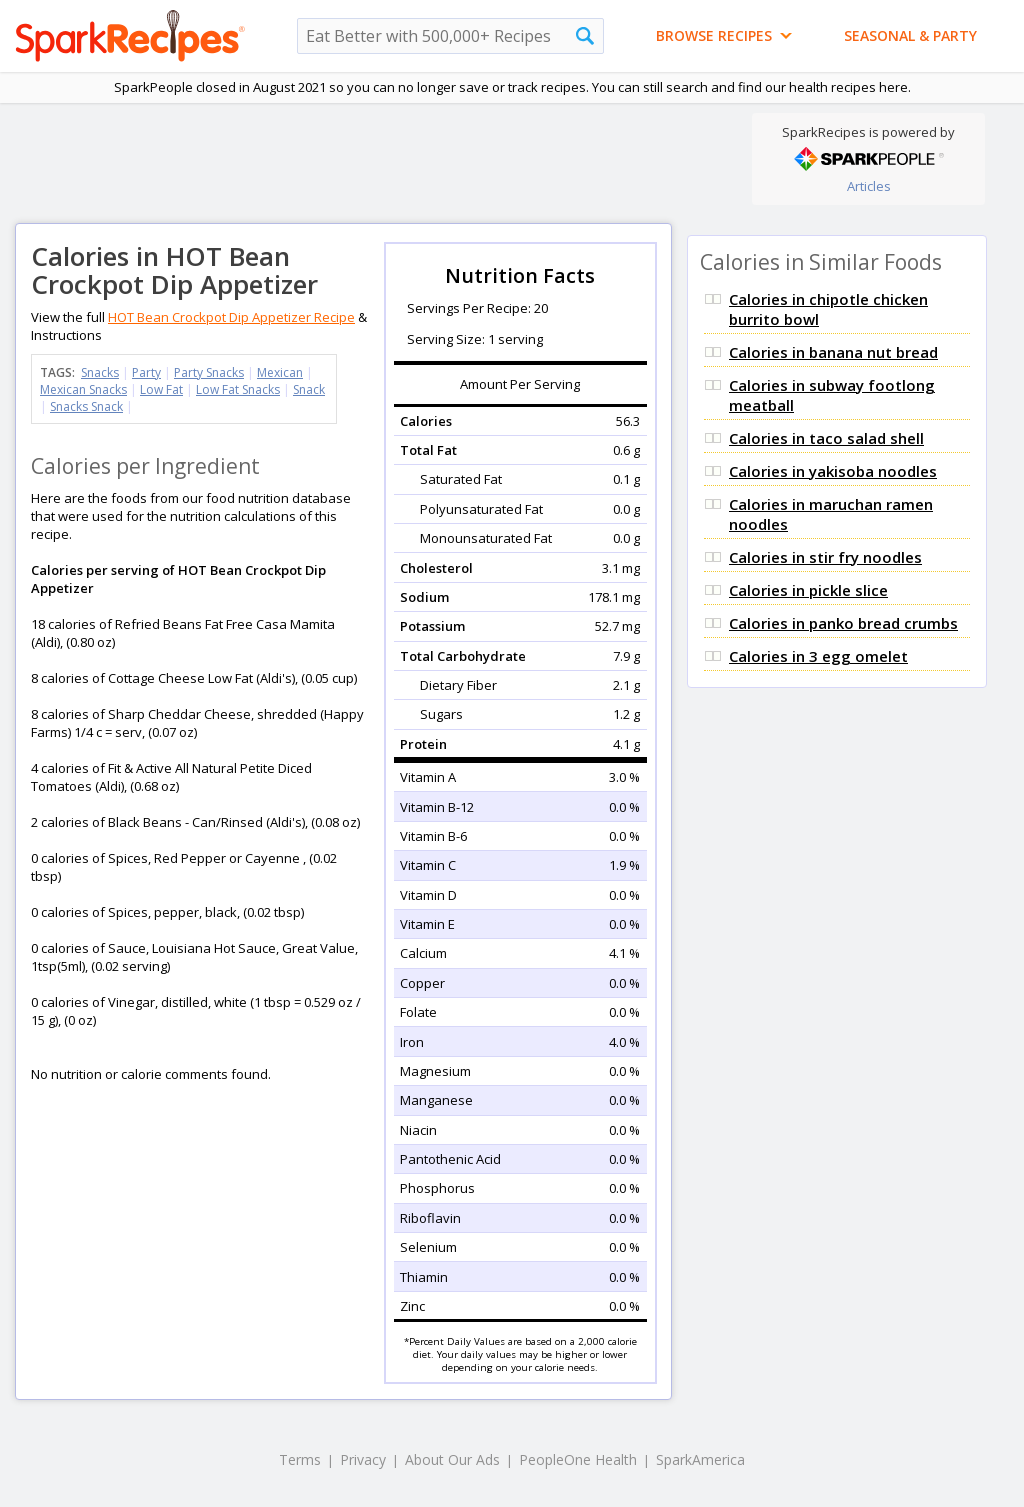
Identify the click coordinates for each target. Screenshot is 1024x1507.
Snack (309, 389)
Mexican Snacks (83, 389)
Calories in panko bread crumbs (843, 623)
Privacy (363, 1459)
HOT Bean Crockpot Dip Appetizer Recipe (231, 317)
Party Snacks (209, 372)
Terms (300, 1459)
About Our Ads (452, 1459)
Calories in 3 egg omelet (818, 656)
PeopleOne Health (578, 1459)
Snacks (100, 372)
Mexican (280, 372)
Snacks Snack (86, 406)
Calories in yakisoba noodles (833, 471)
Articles (869, 186)
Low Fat (161, 389)
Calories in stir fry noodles (825, 557)
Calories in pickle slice (808, 590)
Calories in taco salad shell (826, 438)
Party (146, 372)
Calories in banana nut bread (833, 352)
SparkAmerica (700, 1459)
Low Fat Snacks (238, 389)
